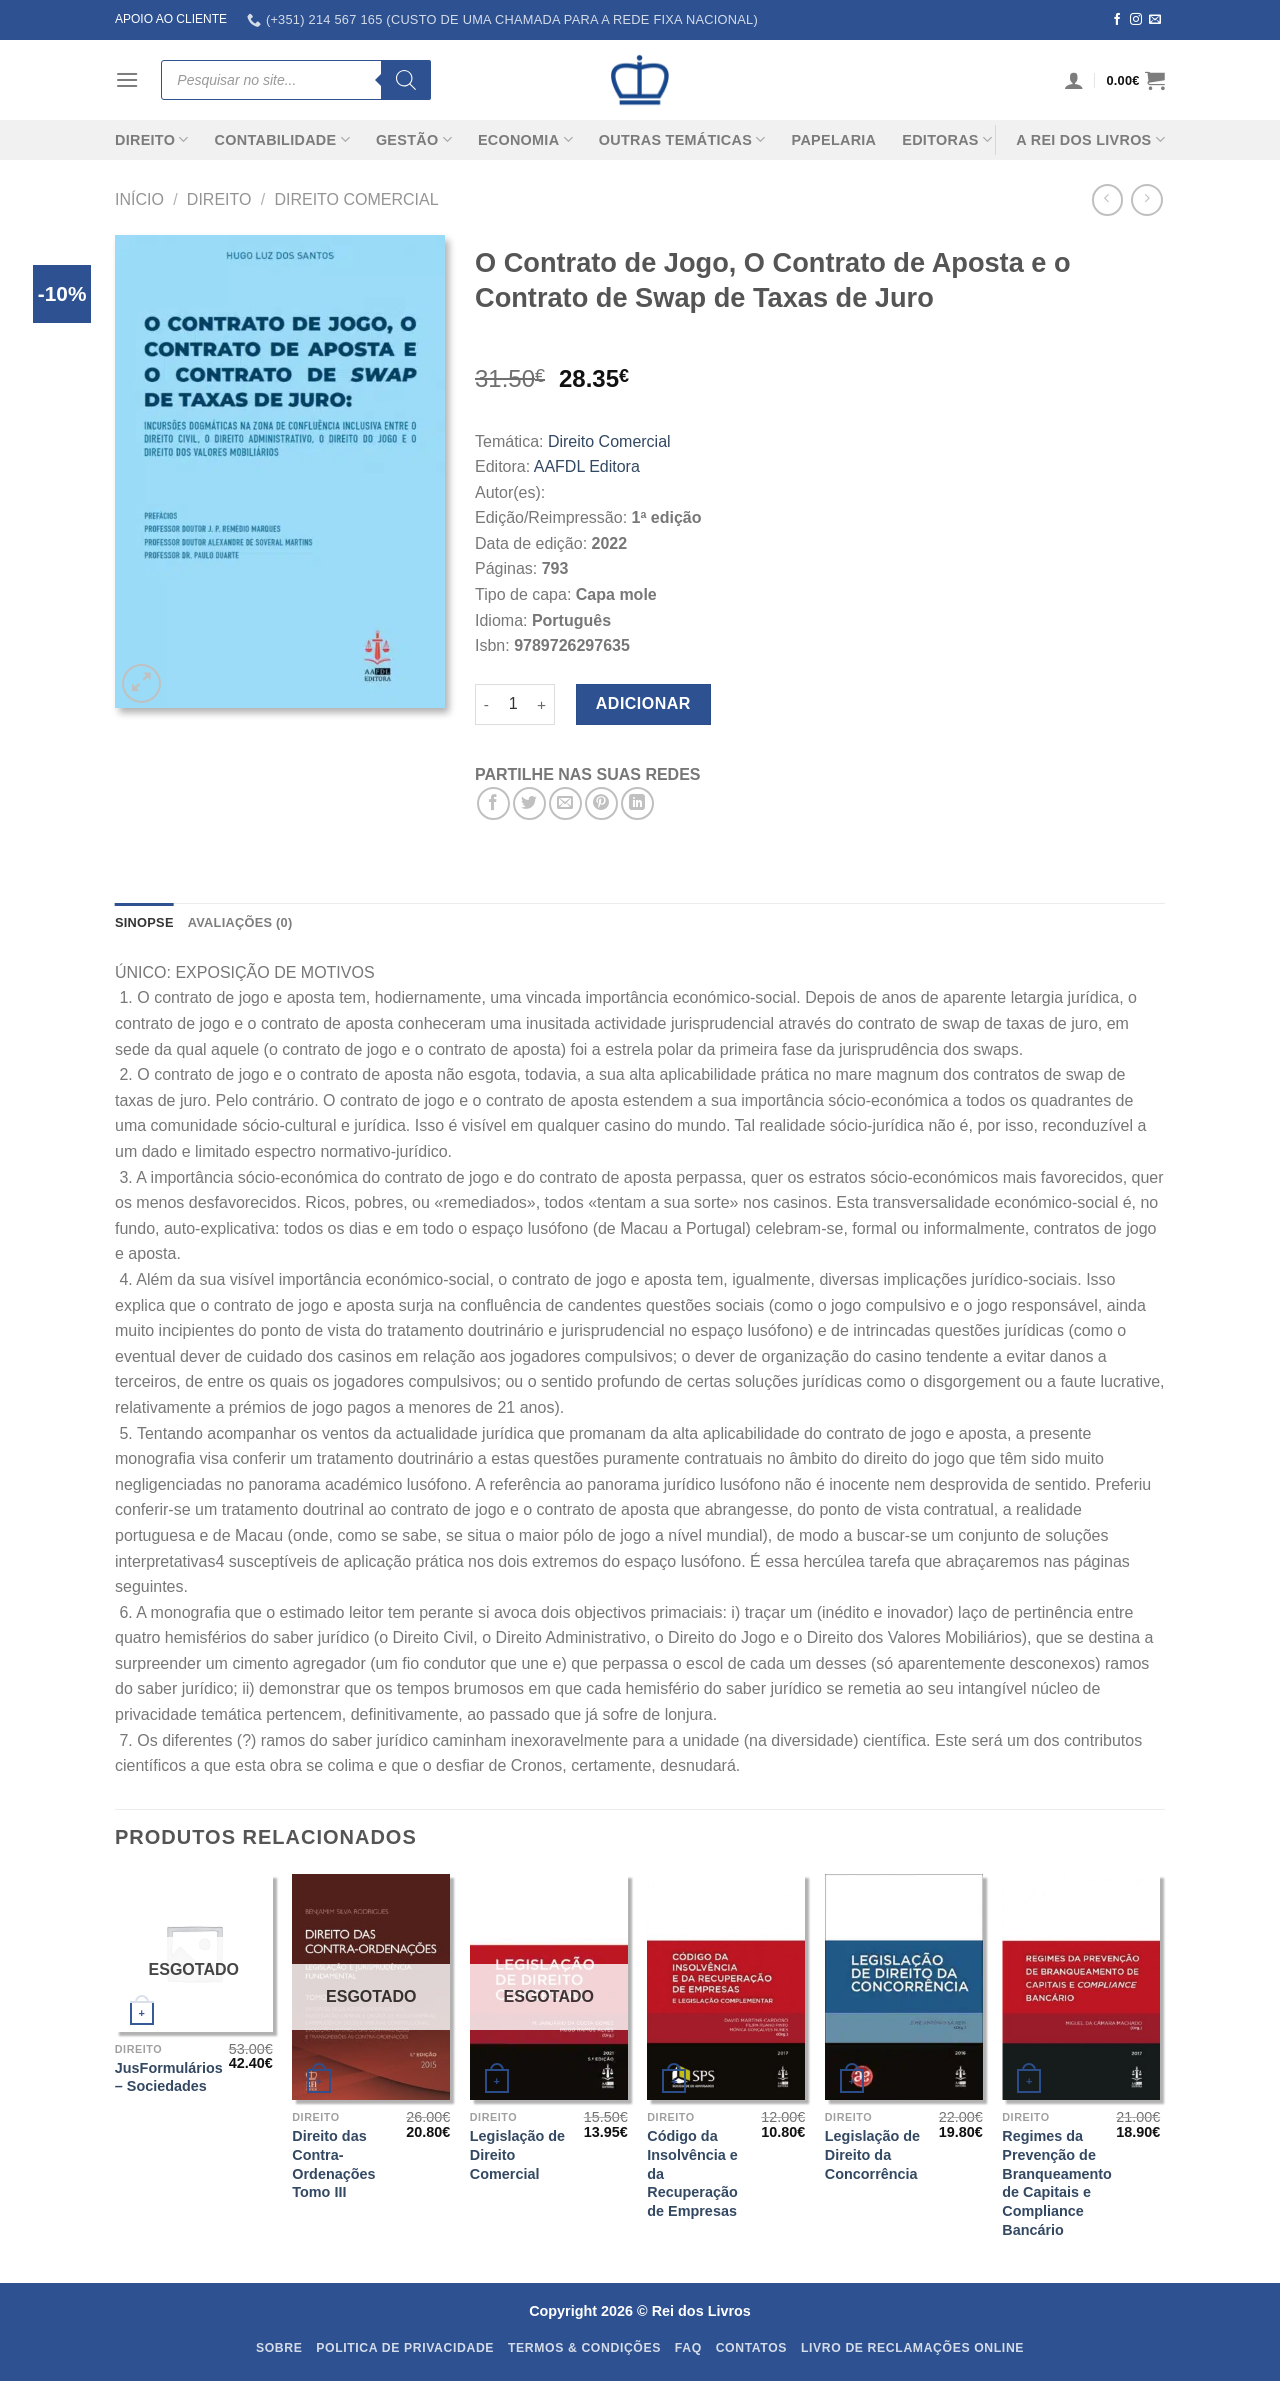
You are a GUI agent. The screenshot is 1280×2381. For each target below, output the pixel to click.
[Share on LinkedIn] (637, 803)
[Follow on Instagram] (1136, 20)
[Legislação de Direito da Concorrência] (904, 1987)
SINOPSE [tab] (144, 922)
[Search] (406, 80)
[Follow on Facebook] (1117, 20)
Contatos (752, 2348)
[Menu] (127, 79)
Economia (525, 139)
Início (139, 199)
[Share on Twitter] (529, 803)
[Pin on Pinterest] (601, 803)
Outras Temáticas (682, 139)
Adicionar (643, 703)
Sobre (279, 2348)
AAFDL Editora (587, 466)
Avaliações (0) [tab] (240, 922)
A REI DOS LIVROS (1090, 139)
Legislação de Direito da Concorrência (872, 2154)
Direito (152, 139)
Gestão (414, 139)
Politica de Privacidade (405, 2348)
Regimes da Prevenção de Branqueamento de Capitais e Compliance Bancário (1057, 2183)
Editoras (947, 139)
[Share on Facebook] (493, 803)
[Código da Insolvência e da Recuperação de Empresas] (726, 1987)
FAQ (688, 2348)
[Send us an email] (1155, 20)
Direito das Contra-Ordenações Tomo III (333, 2164)
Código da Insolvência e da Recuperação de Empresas (692, 2173)
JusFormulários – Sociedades (169, 2077)
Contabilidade (282, 139)
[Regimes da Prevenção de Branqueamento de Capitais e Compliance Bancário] (1081, 1987)
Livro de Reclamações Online (912, 2348)
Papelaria (834, 140)
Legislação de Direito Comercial (517, 2154)
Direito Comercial (356, 199)
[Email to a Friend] (565, 803)
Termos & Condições (584, 2348)
